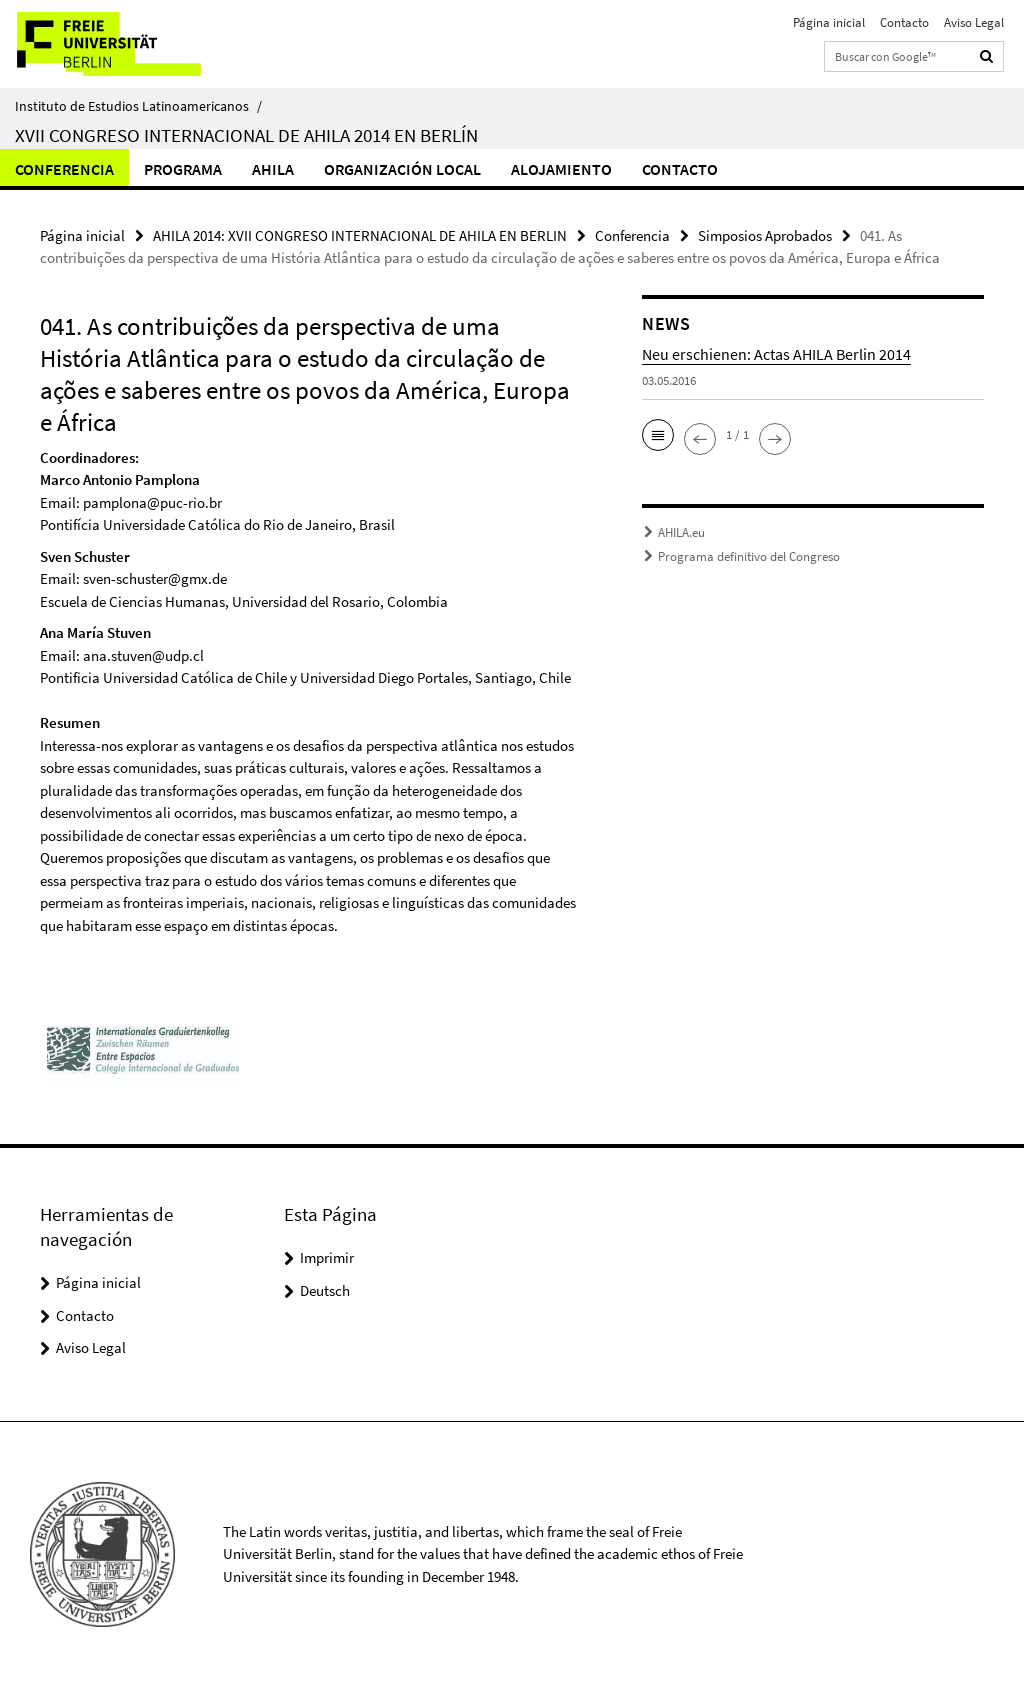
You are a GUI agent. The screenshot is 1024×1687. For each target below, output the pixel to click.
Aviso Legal (974, 22)
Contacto (904, 22)
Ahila (273, 169)
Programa (183, 169)
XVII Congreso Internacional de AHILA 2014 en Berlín (246, 135)
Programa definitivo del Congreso (749, 556)
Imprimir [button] (327, 1257)
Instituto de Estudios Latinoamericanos (138, 106)
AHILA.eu (681, 532)
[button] (658, 435)
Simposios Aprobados (765, 235)
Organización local (402, 169)
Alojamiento (561, 169)
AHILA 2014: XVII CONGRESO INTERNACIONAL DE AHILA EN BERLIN (360, 235)
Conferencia (64, 169)
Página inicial (829, 22)
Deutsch (325, 1290)
